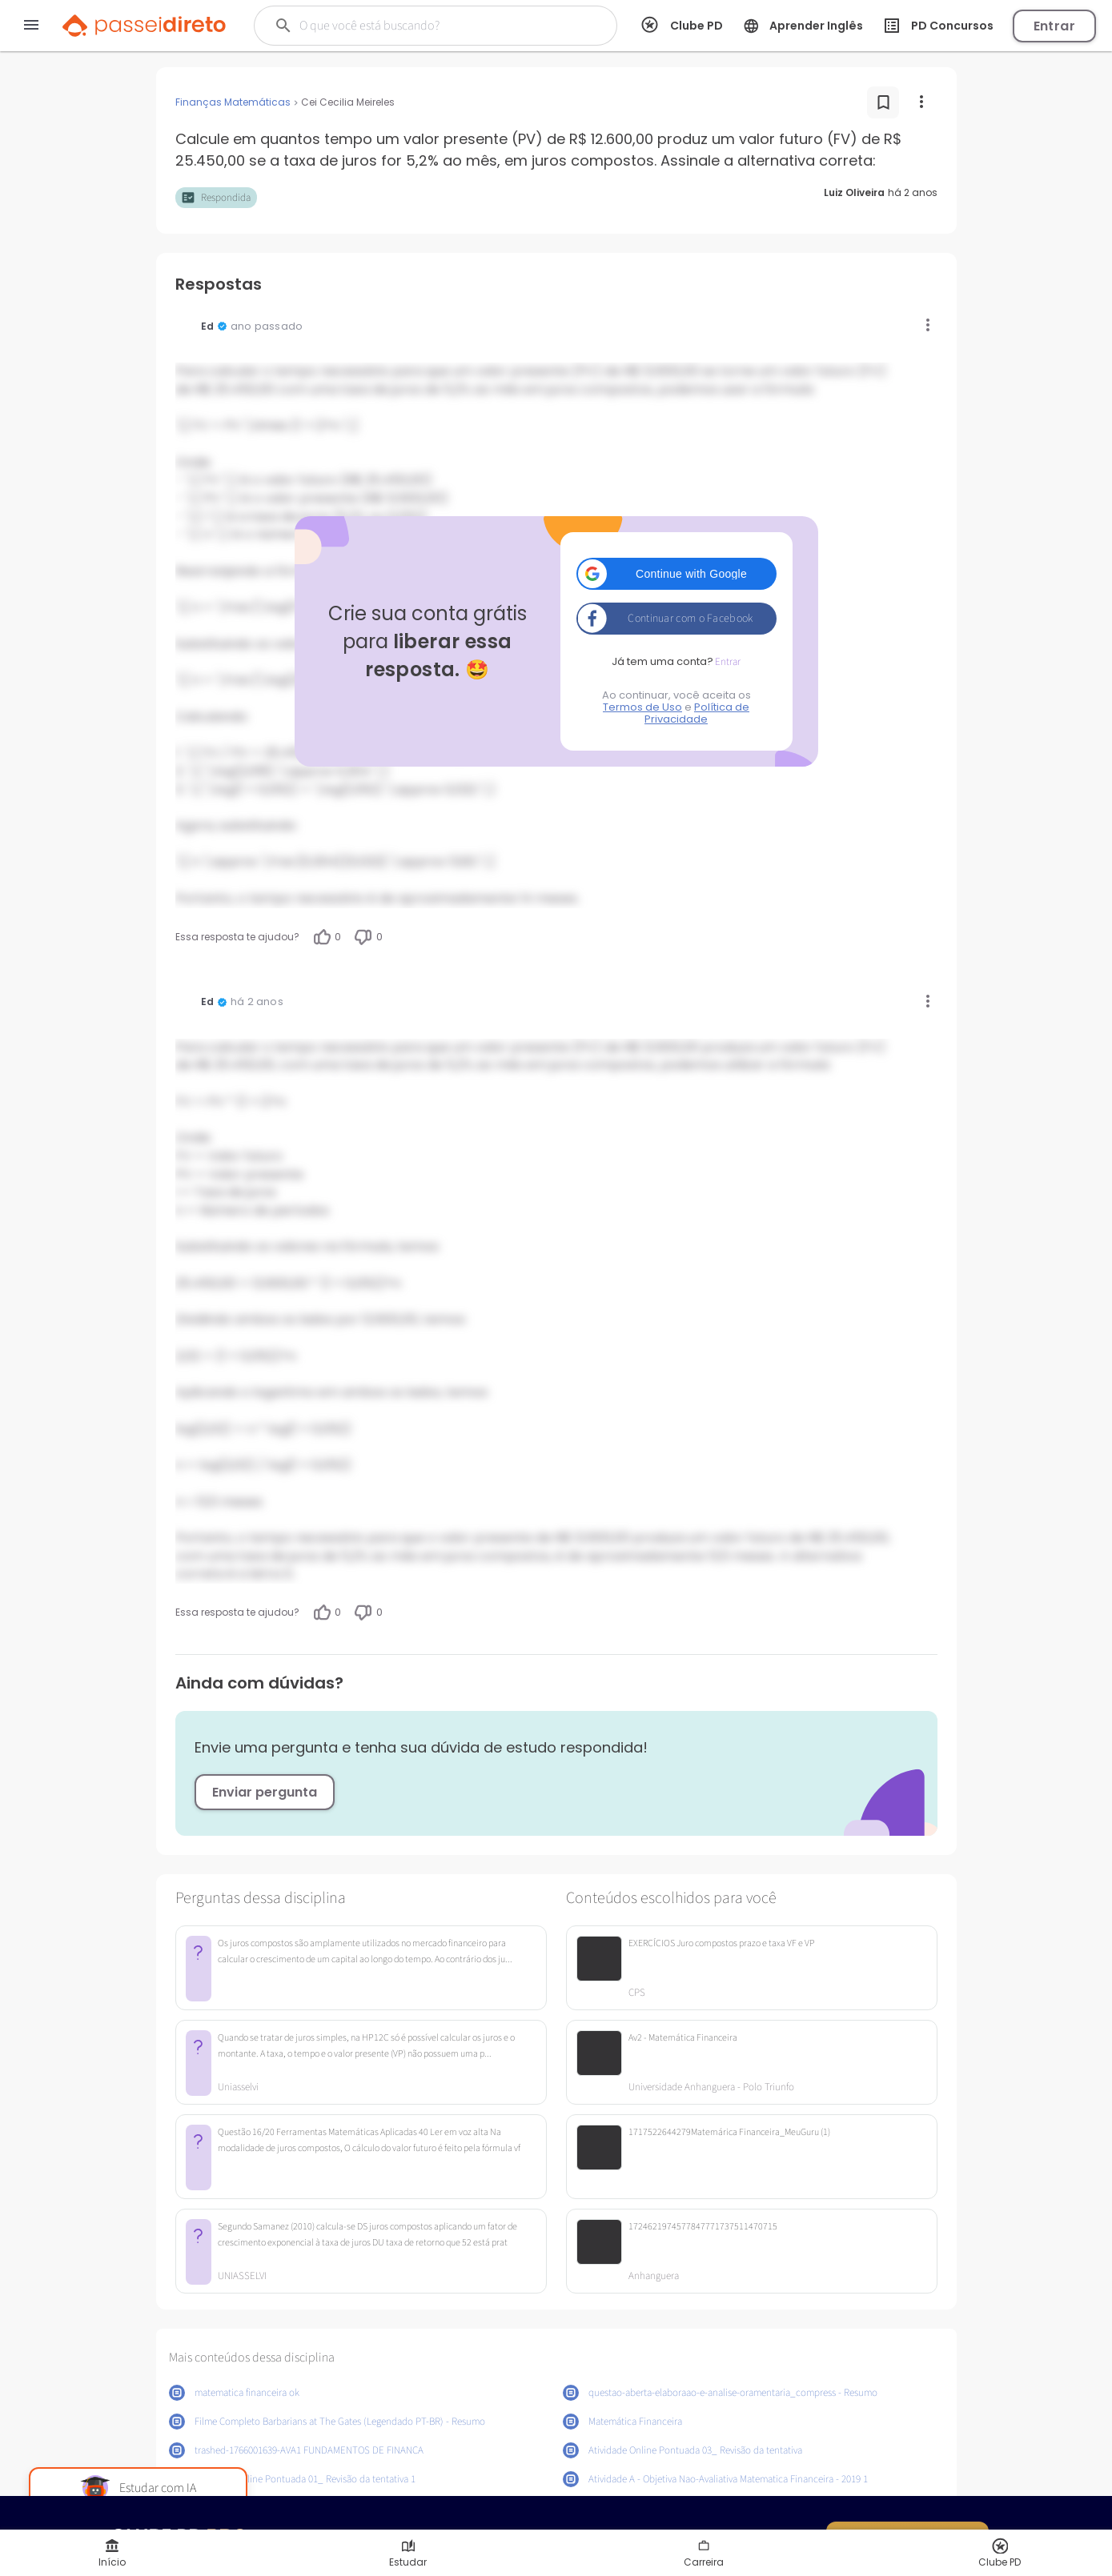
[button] (676, 574)
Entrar (1054, 26)
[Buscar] (425, 25)
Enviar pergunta (264, 1792)
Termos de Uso (642, 707)
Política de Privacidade (696, 713)
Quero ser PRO (907, 2536)
